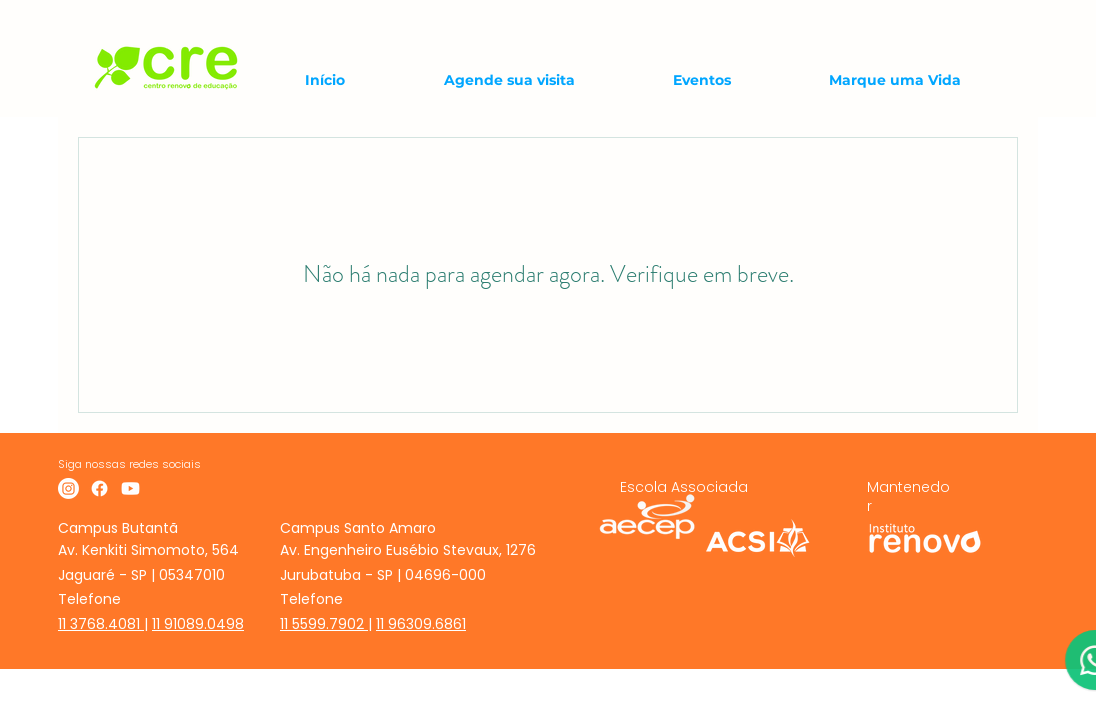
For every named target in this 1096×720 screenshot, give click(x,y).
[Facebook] (99, 488)
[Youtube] (130, 488)
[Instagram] (68, 488)
